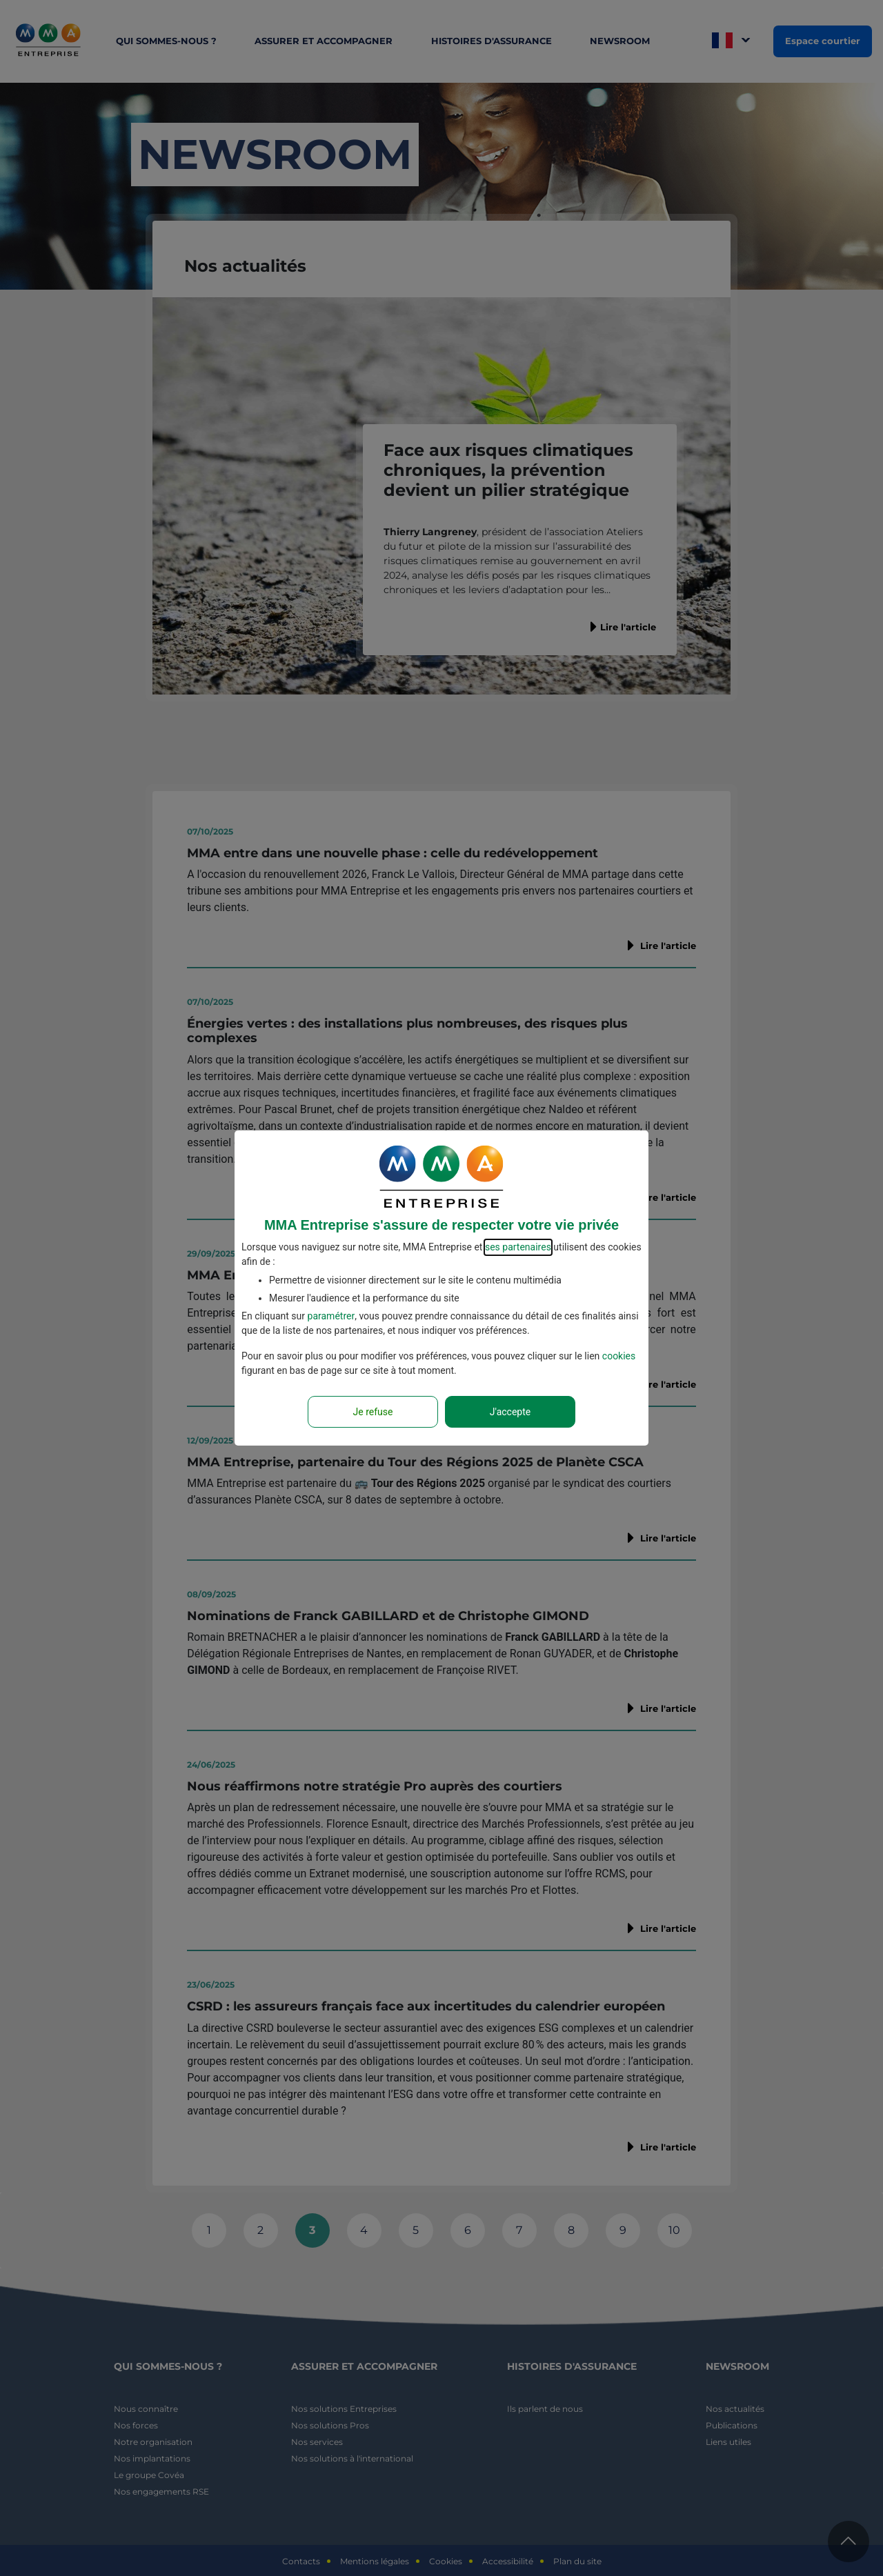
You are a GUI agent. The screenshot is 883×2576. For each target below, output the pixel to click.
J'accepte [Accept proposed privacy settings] (510, 1411)
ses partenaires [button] (518, 1246)
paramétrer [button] (331, 1315)
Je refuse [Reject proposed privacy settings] (373, 1411)
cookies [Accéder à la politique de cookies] (618, 1355)
